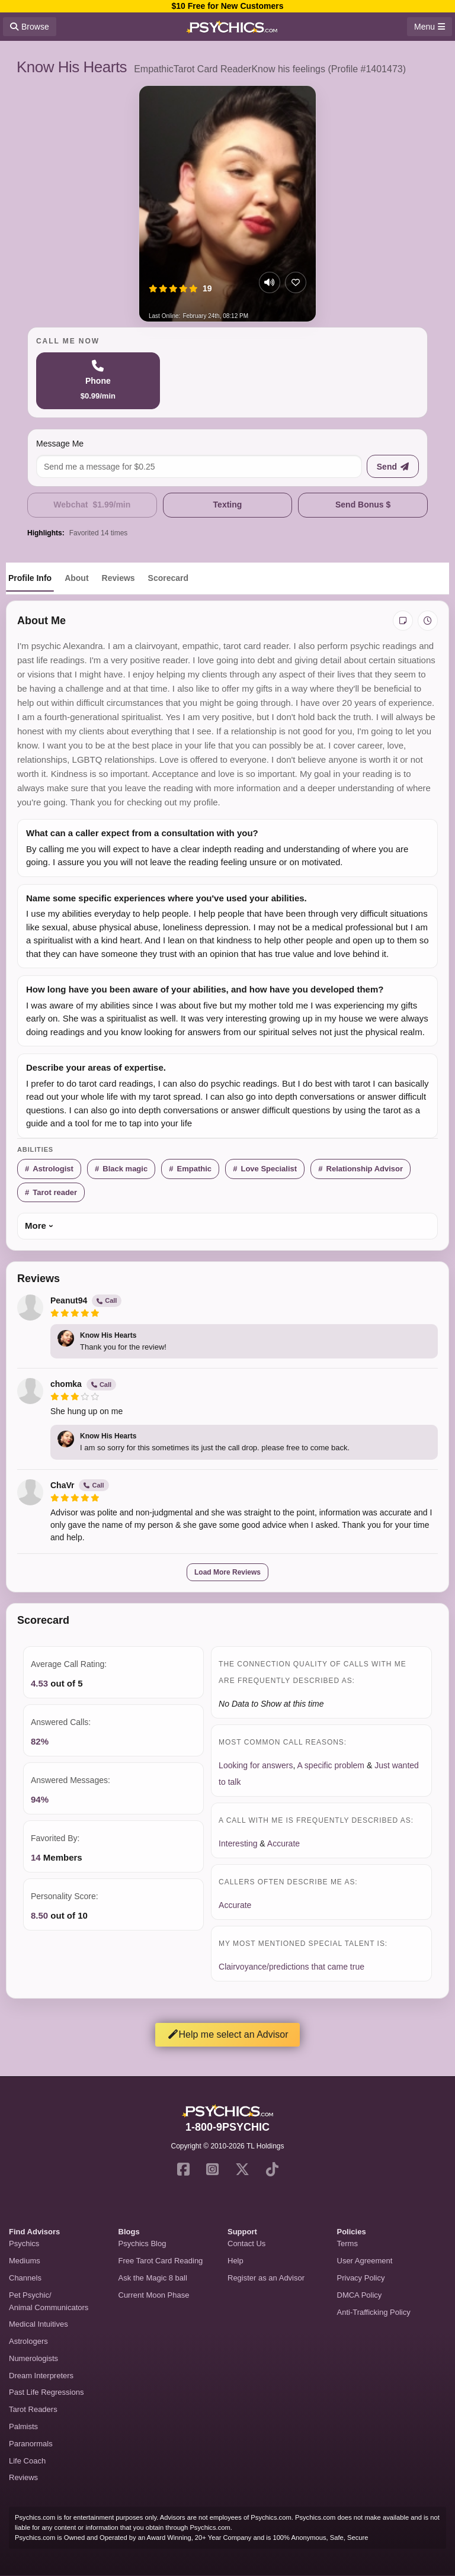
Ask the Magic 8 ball (152, 2277)
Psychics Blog (142, 2243)
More (35, 1225)
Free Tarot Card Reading (160, 2260)
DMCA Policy (359, 2295)
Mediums (24, 2260)
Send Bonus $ (362, 504)
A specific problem (330, 1765)
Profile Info (30, 578)
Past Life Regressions (46, 2392)
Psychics (24, 2243)
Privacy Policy (361, 2277)
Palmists (23, 2426)
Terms (347, 2243)
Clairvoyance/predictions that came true (291, 1966)
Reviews (118, 578)
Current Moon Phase (154, 2295)
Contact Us (246, 2243)
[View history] (428, 621)
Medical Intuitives (38, 2324)
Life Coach (27, 2460)
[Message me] (199, 466)
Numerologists (33, 2358)
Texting (227, 504)
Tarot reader (55, 1192)
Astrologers (28, 2341)
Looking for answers (256, 1765)
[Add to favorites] (295, 282)
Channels (25, 2277)
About (76, 578)
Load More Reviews (227, 1572)
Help (235, 2260)
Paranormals (31, 2443)
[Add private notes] (403, 621)
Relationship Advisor (364, 1168)
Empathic (194, 1168)
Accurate (283, 1843)
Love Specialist (269, 1168)
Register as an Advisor (266, 2277)
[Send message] (393, 466)
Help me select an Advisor (228, 2034)
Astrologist (53, 1168)
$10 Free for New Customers (227, 6)
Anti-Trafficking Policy (374, 2312)
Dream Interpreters (41, 2375)
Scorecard (168, 578)
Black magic (125, 1168)
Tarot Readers (33, 2409)
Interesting (238, 1843)
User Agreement (365, 2260)
